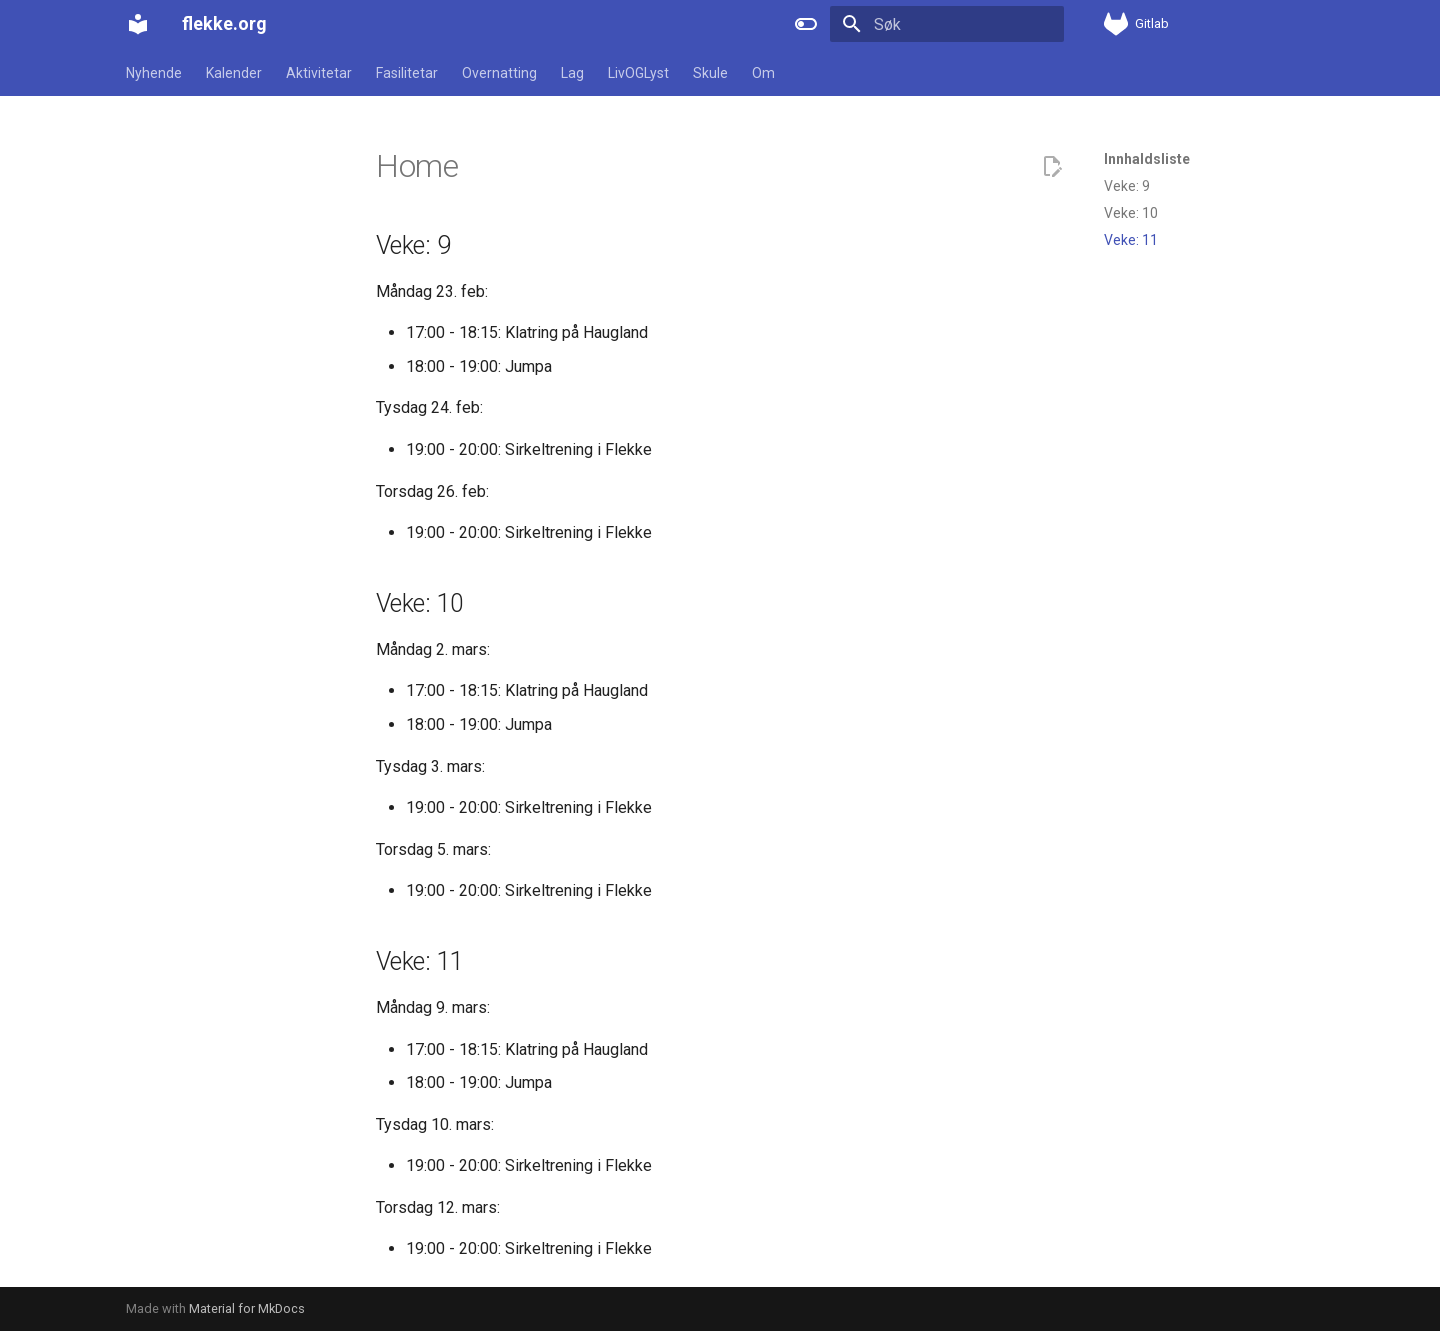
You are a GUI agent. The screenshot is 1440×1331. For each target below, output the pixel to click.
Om (763, 73)
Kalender (234, 73)
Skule (710, 73)
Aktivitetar (319, 73)
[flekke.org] (138, 24)
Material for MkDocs (247, 1308)
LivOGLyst (638, 73)
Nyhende (154, 73)
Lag (572, 73)
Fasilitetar (407, 73)
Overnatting (499, 73)
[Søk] (947, 24)
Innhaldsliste (1147, 159)
